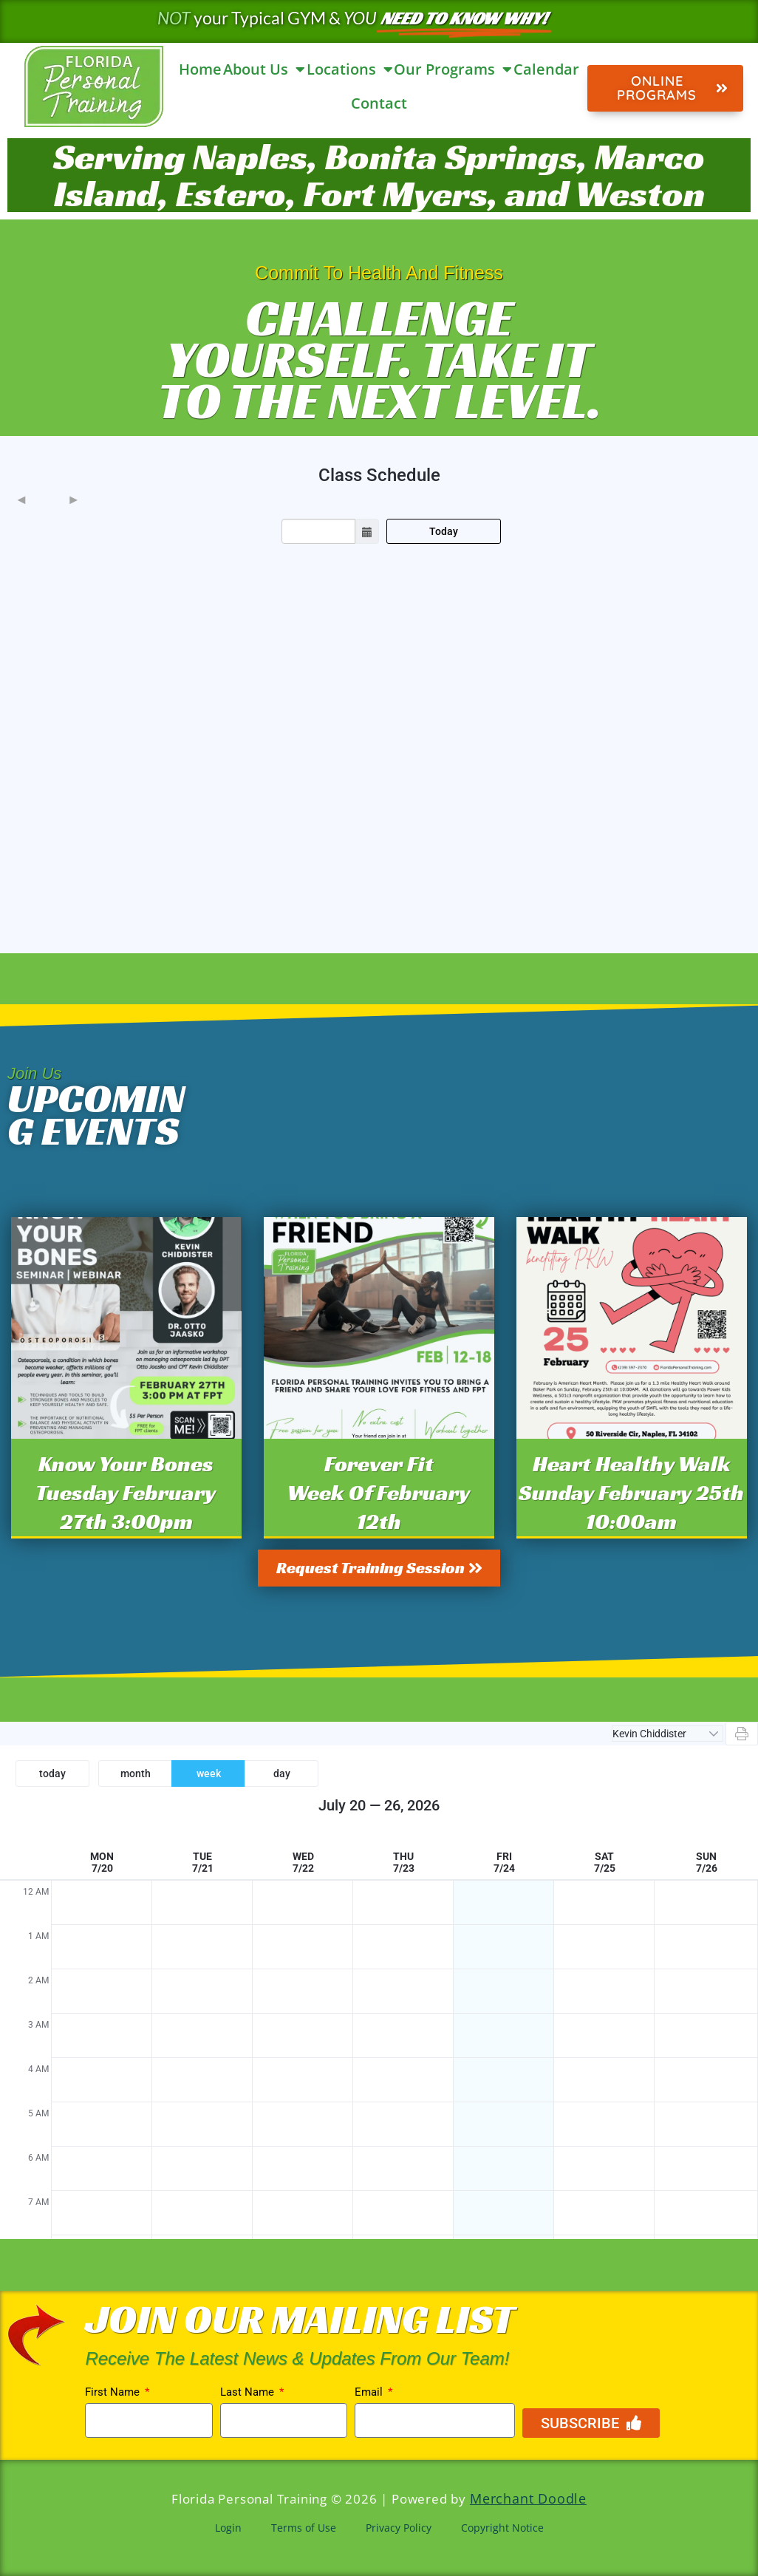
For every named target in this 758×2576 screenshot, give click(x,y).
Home (200, 69)
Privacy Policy (398, 2528)
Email (370, 2393)
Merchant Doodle (528, 2498)
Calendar (546, 69)
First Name (114, 2393)
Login (228, 2528)
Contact (379, 103)
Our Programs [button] (453, 69)
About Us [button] (264, 69)
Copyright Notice (502, 2528)
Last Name (248, 2393)
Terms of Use (303, 2528)
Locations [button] (350, 69)
